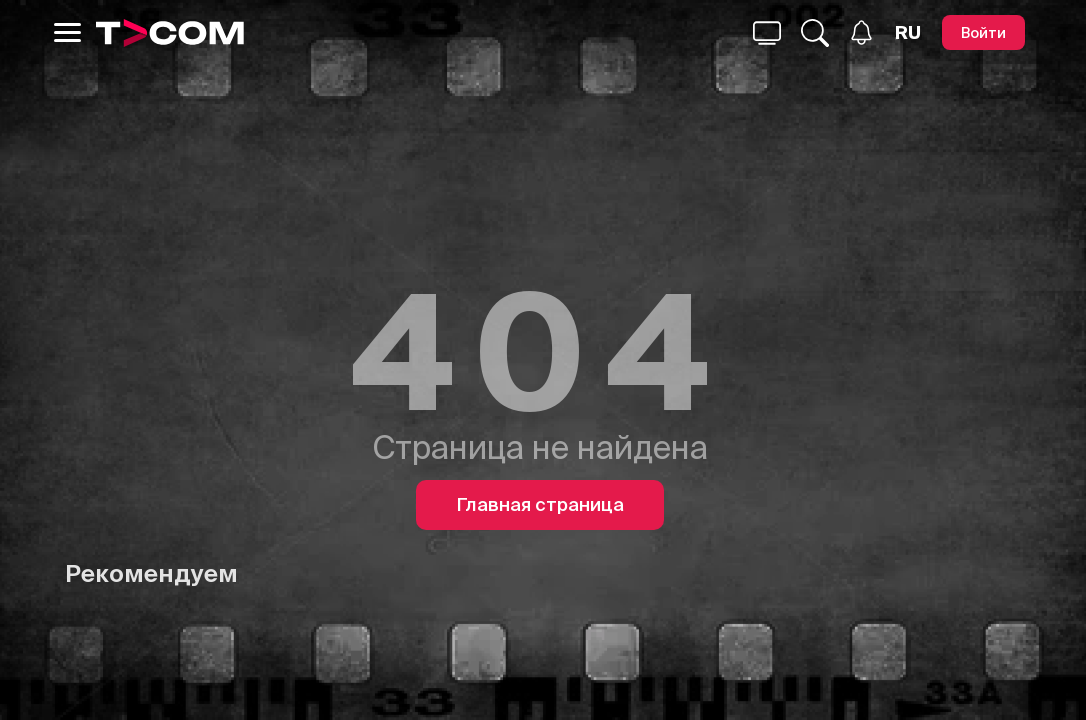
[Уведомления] (861, 32)
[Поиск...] (767, 33)
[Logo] (170, 33)
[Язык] (908, 33)
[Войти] (983, 32)
